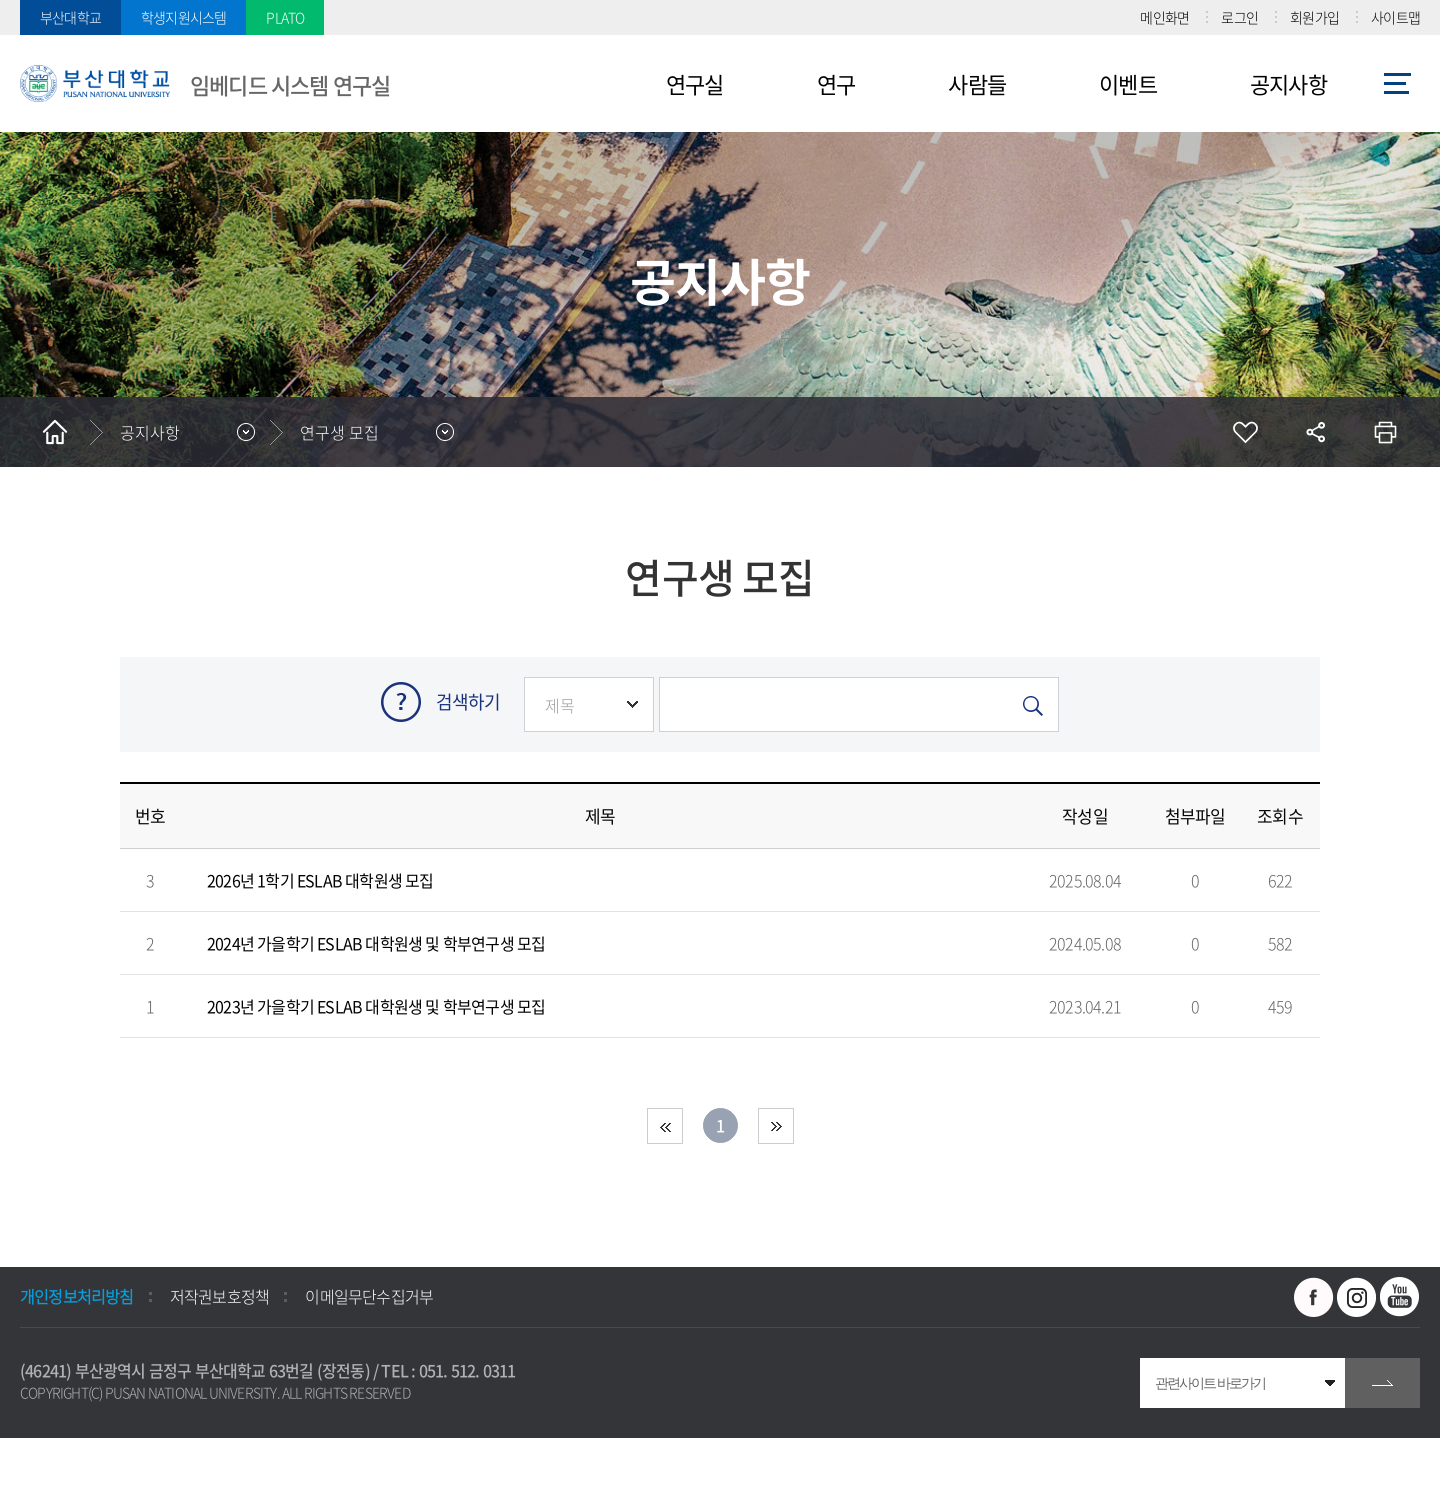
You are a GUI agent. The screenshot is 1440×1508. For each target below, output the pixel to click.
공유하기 (1315, 432)
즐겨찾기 (1245, 432)
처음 (665, 1126)
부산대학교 (70, 17)
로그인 (1239, 17)
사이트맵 (1395, 17)
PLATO (285, 17)
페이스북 (1314, 1297)
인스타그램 (1357, 1297)
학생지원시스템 (183, 17)
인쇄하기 (1385, 432)
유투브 (1400, 1297)
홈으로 (55, 432)
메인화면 (1164, 17)
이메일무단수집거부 (369, 1296)
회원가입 (1314, 17)
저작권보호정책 (219, 1296)
